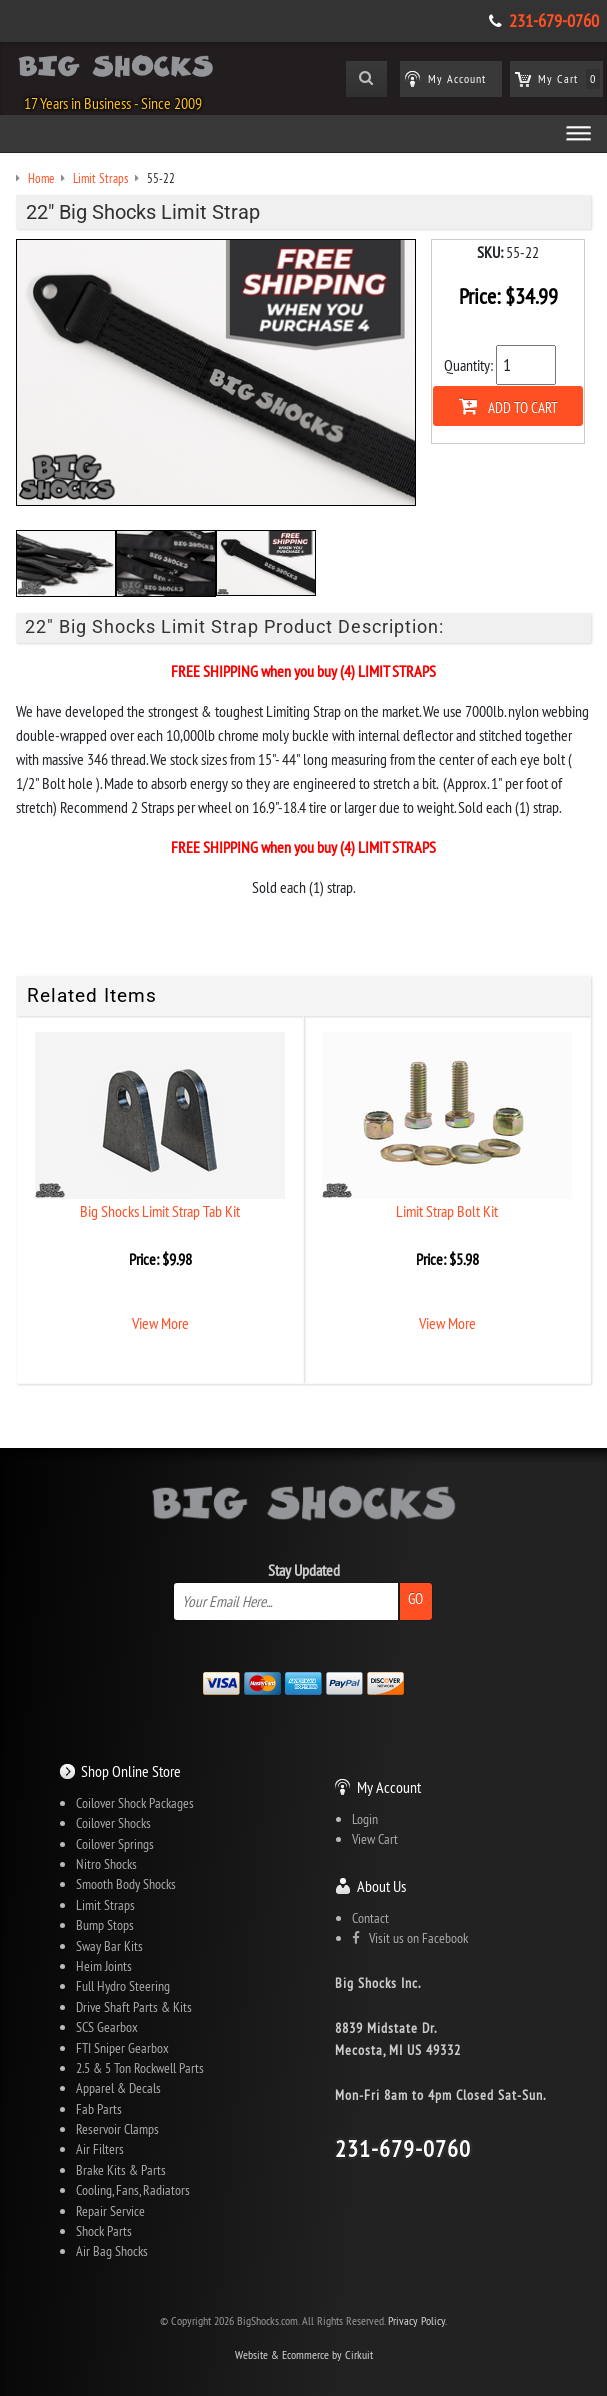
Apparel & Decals (118, 2088)
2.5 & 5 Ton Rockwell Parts (140, 2068)
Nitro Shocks (106, 1864)
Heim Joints (104, 1966)
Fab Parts (99, 2109)
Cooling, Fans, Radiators (133, 2190)
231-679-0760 (554, 21)
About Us (381, 1886)
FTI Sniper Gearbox (122, 2048)
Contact (370, 1918)
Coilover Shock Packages (135, 1803)
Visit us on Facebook (410, 1938)
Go (415, 1598)
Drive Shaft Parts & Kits (134, 2007)
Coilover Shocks (113, 1823)
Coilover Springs (115, 1844)
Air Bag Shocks (112, 2251)
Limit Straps (105, 1905)
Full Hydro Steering (123, 1986)
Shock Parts (104, 2231)
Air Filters (100, 2149)
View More (160, 1323)
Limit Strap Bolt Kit (447, 1211)
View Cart (375, 1839)
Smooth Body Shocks (126, 1884)
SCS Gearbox (107, 2027)
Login (365, 1819)
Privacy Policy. (417, 2320)
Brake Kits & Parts (121, 2170)
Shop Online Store (131, 1771)
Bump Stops (105, 1925)
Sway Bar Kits (109, 1946)
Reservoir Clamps (117, 2129)
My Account (389, 1787)
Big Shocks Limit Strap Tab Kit (160, 1211)
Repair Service (110, 2211)
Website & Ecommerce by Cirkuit (304, 2354)
